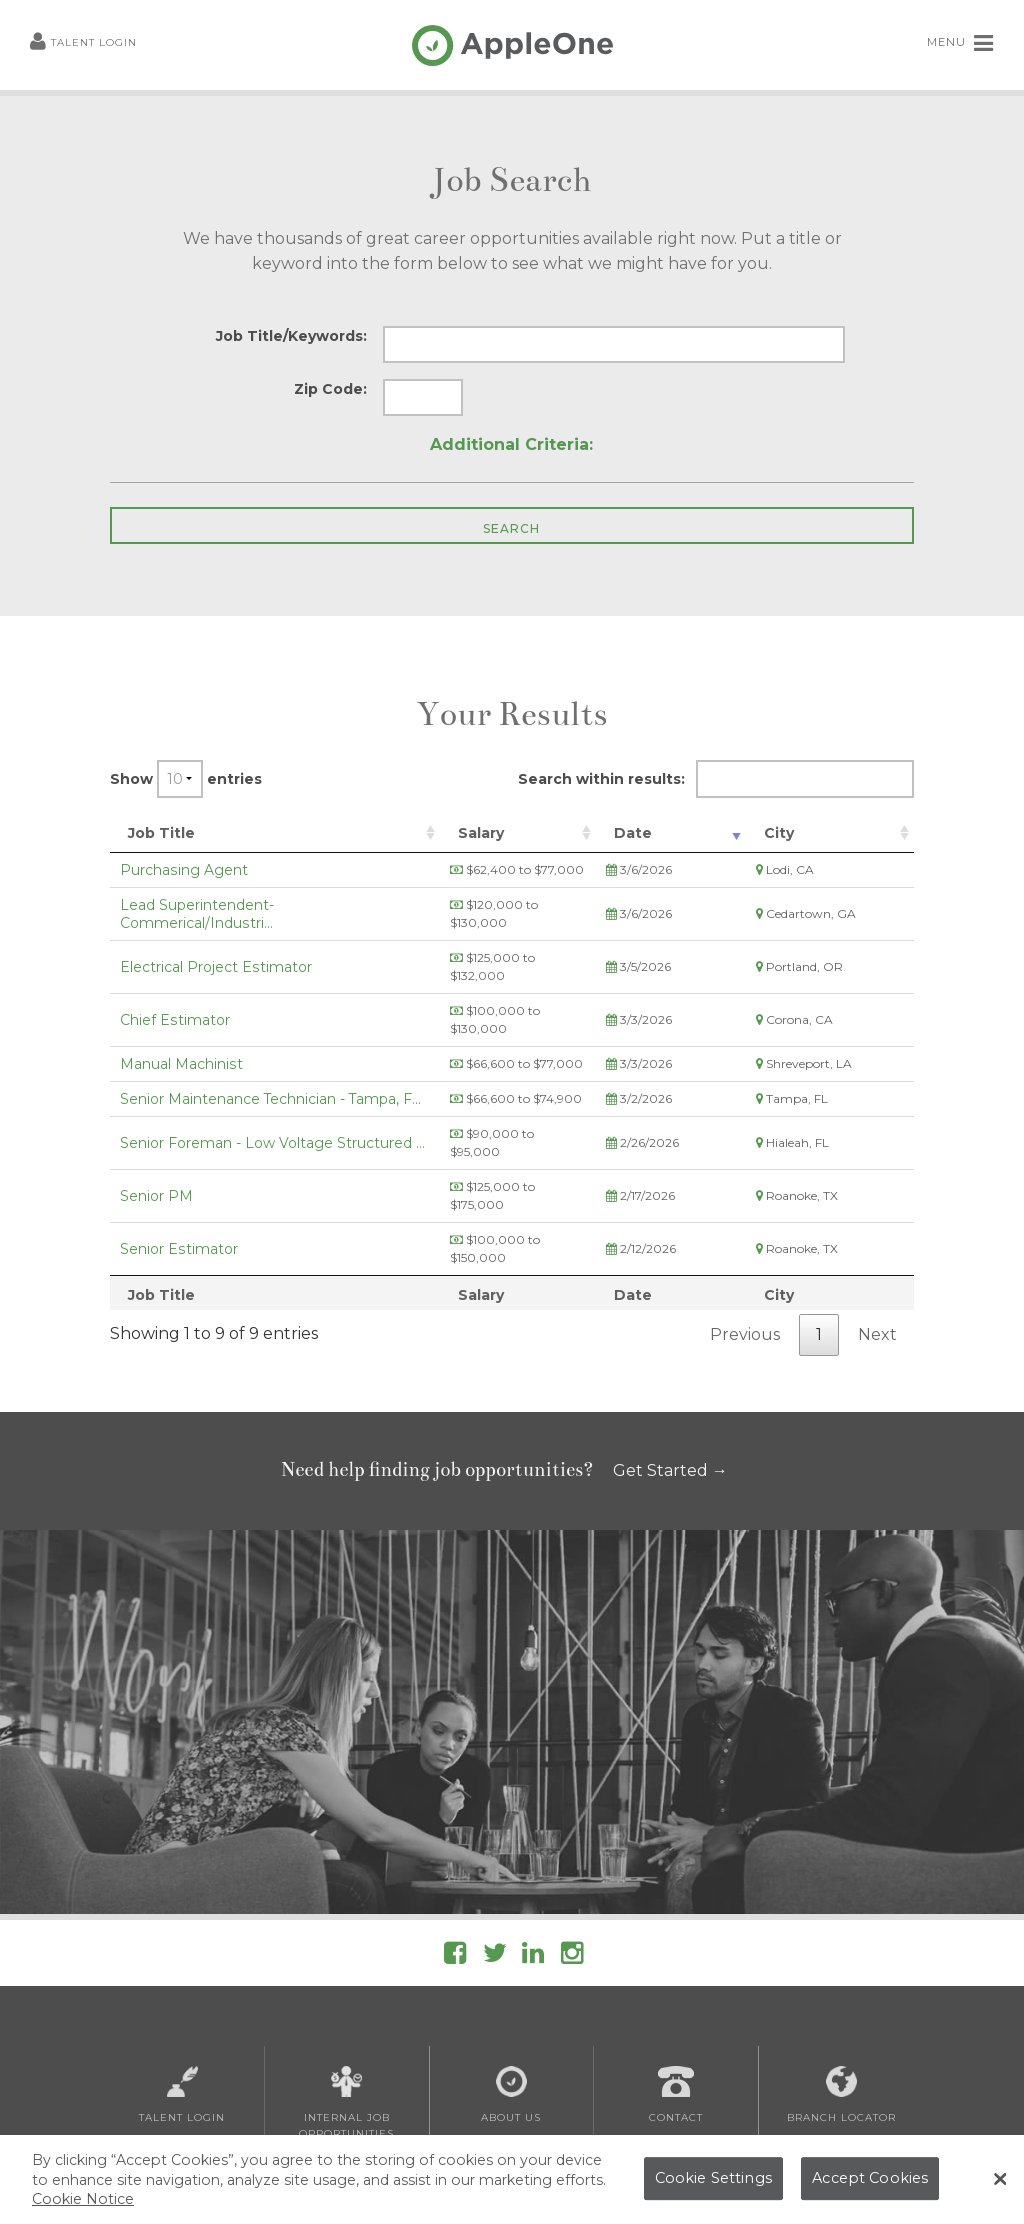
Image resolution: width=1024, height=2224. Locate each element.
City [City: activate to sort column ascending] (815, 833)
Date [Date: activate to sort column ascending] (713, 833)
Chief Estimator (175, 975)
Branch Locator (841, 1987)
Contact (676, 1987)
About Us (511, 1987)
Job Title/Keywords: (291, 336)
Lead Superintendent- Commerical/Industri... (275, 905)
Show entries (186, 779)
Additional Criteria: (511, 444)
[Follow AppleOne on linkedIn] (533, 1848)
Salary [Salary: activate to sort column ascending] (526, 833)
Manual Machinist (181, 1010)
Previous (745, 1226)
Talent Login (83, 43)
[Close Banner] (1000, 2186)
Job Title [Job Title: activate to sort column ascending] (161, 833)
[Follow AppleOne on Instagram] (572, 1848)
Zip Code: (330, 389)
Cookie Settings (713, 2184)
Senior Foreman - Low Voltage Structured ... (272, 1080)
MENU (960, 43)
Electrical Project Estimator (216, 940)
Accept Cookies (870, 2184)
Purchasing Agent (184, 870)
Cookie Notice (83, 2205)
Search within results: (716, 779)
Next (877, 1226)
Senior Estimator (179, 1150)
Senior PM (156, 1115)
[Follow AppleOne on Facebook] (455, 1848)
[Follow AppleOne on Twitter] (495, 1848)
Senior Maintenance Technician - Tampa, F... (270, 1045)
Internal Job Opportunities (346, 1995)
